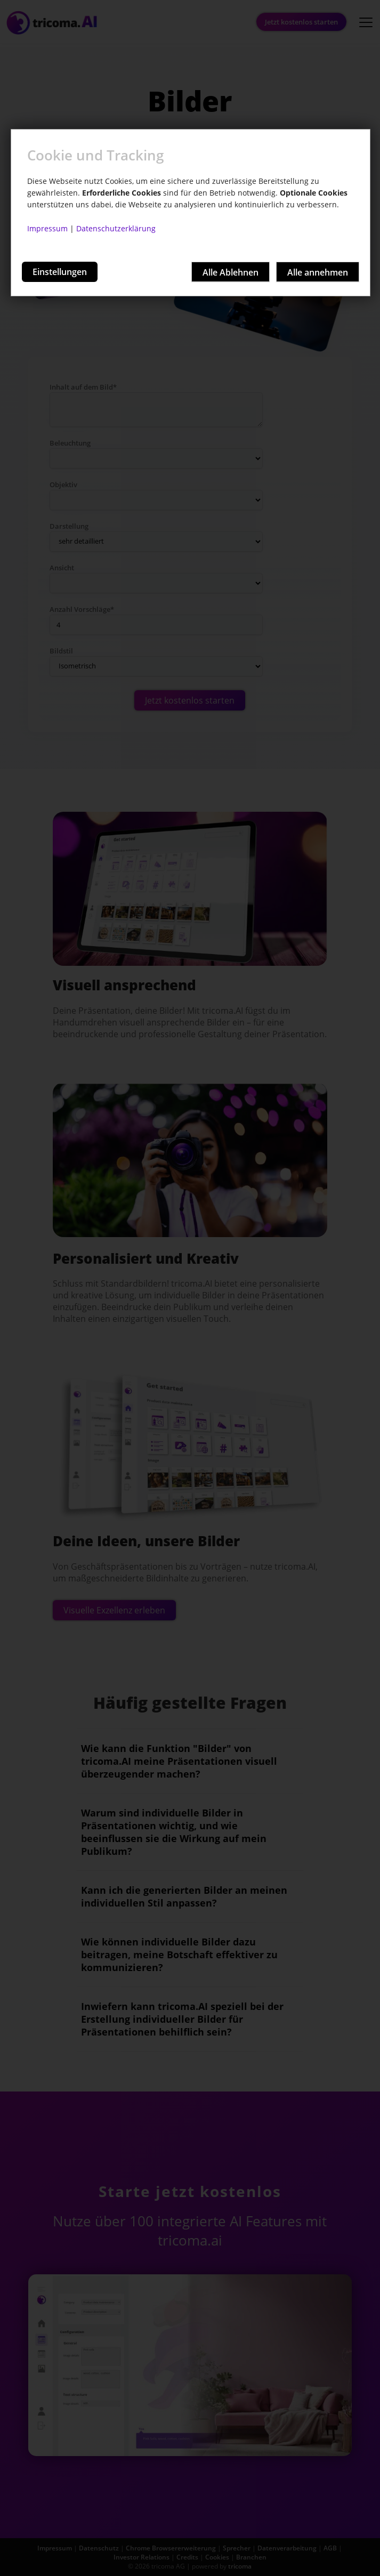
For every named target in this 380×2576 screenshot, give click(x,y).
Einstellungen (60, 272)
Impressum (47, 228)
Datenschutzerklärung (116, 228)
